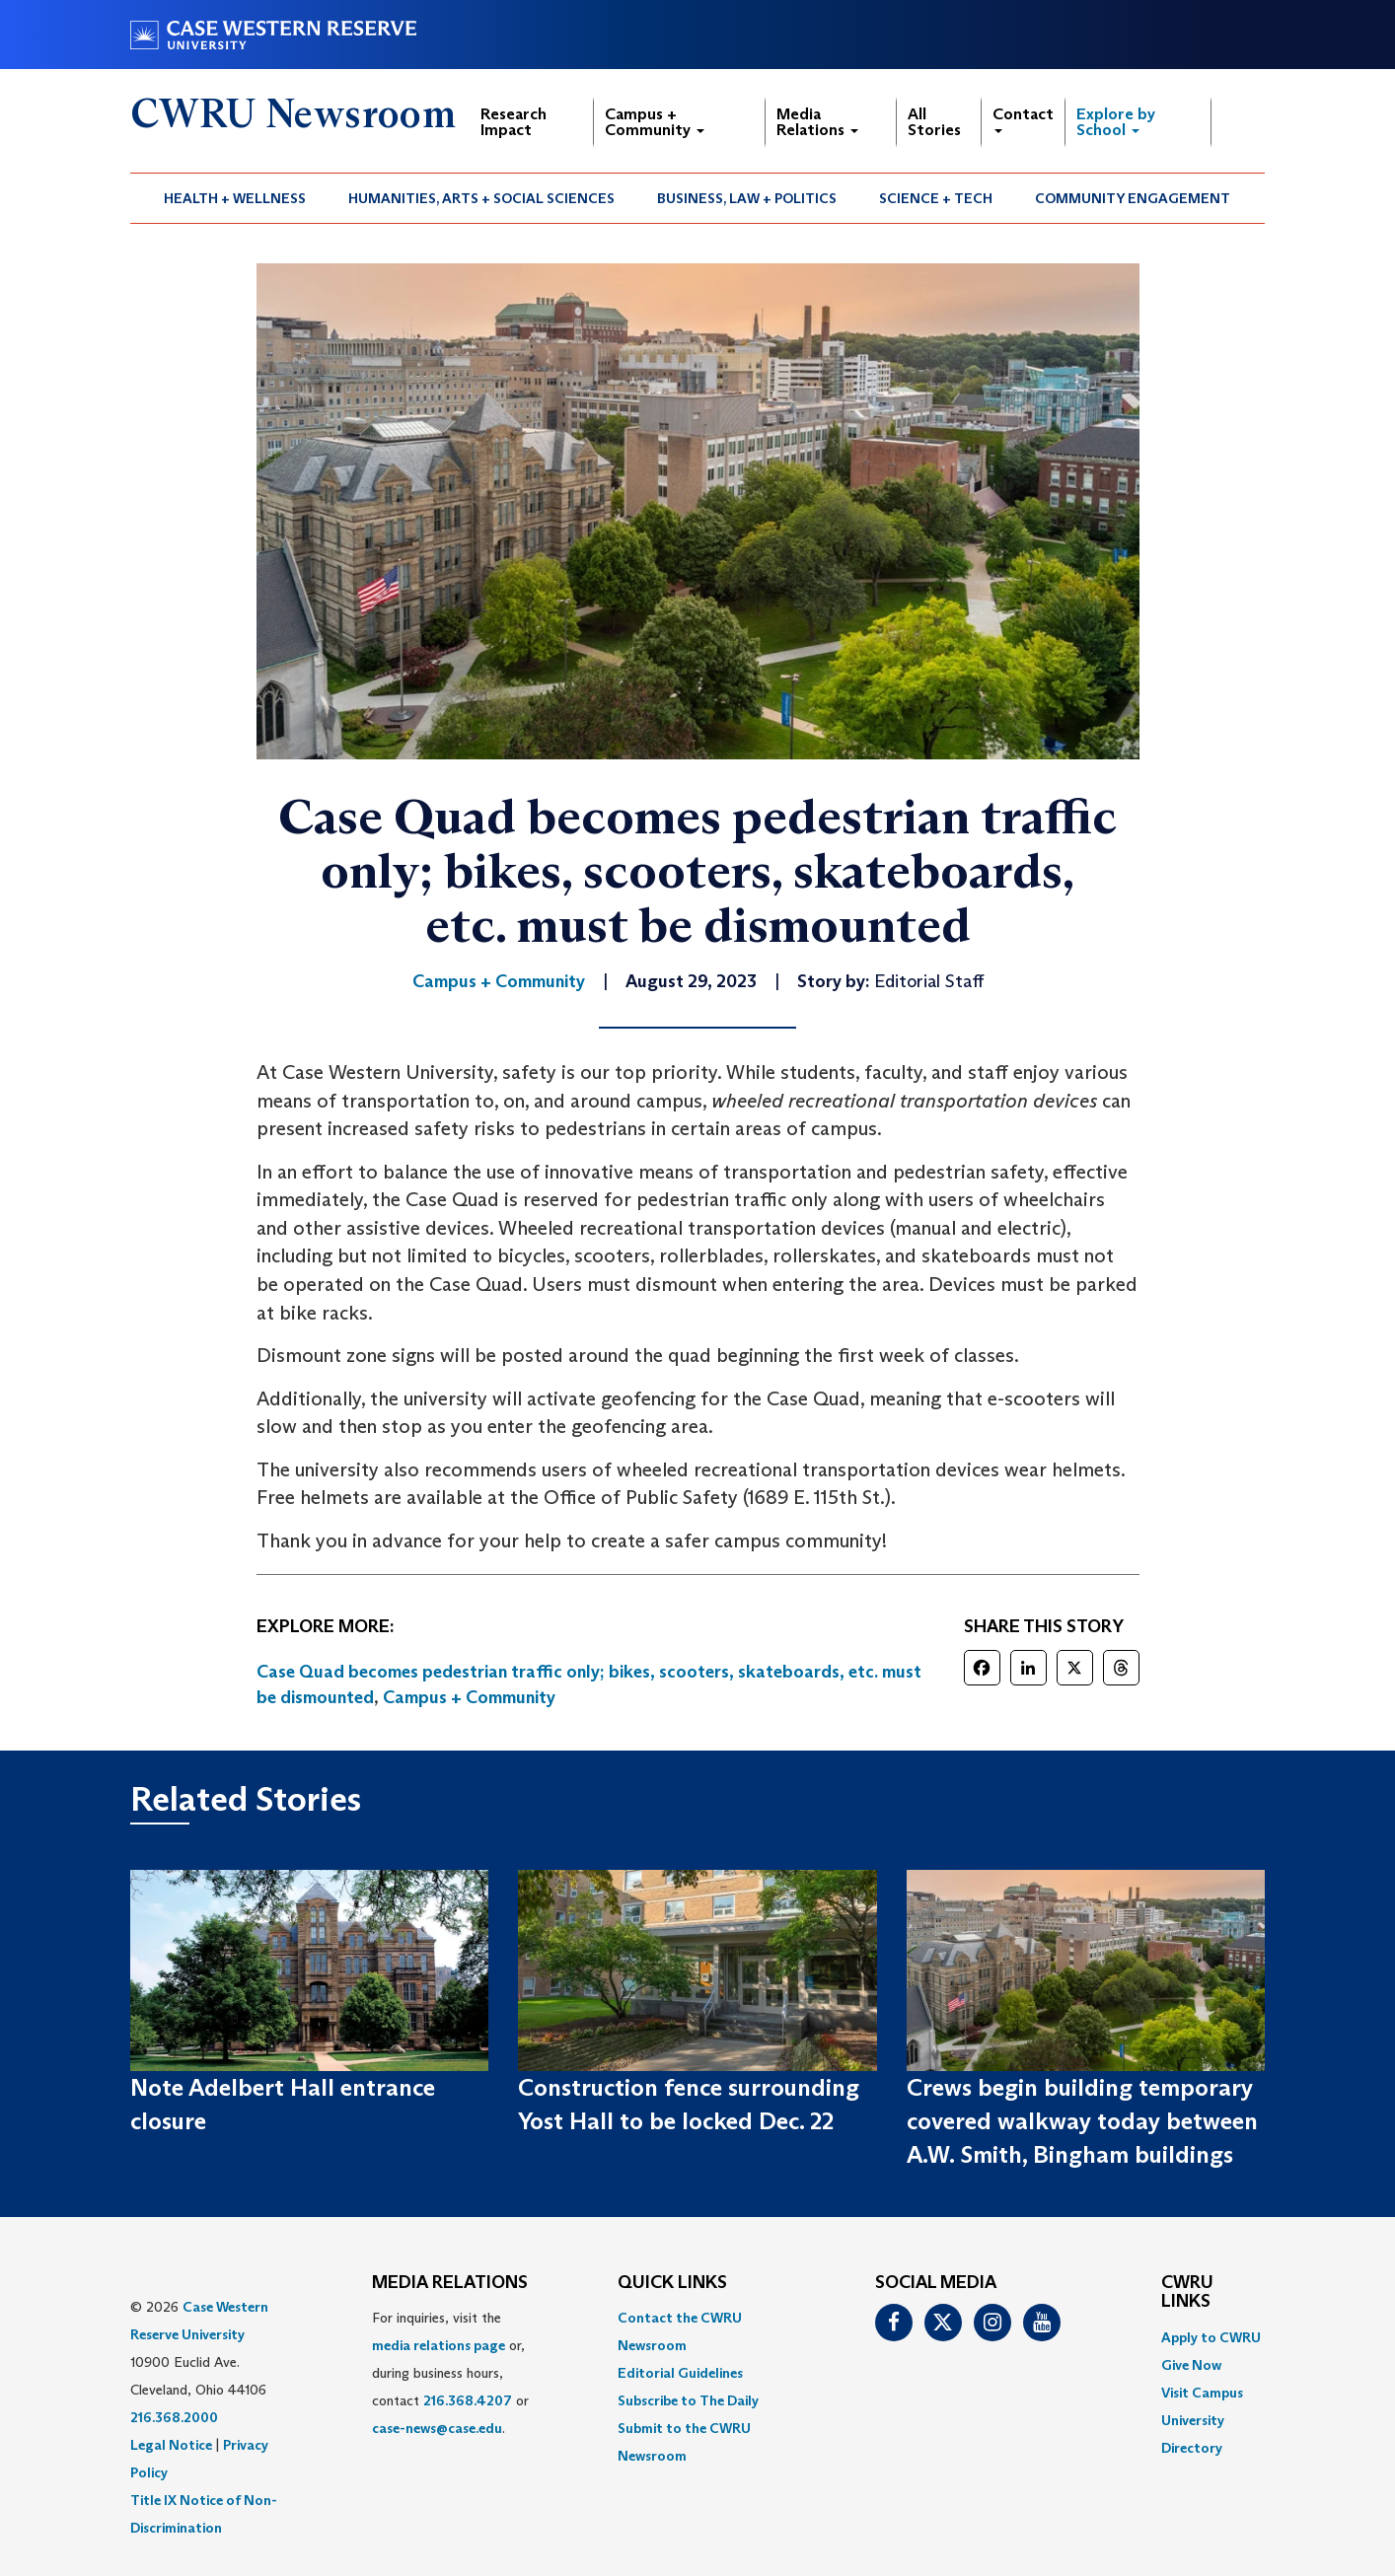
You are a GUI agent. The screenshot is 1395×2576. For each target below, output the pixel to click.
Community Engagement (1132, 198)
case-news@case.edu (437, 2428)
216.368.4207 (467, 2400)
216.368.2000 (174, 2417)
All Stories (934, 122)
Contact (1023, 119)
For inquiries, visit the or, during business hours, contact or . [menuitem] (450, 2373)
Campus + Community (654, 122)
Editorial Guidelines (680, 2373)
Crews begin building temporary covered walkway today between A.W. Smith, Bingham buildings (1082, 2121)
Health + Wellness (235, 198)
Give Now (1191, 2365)
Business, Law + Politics (747, 198)
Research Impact (513, 122)
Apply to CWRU (1211, 2337)
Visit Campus (1202, 2392)
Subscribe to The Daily (688, 2400)
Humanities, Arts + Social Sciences (481, 198)
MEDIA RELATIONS (450, 2283)
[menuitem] (235, 198)
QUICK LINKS (672, 2283)
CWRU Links (1187, 2293)
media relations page (438, 2345)
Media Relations (817, 122)
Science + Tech (935, 198)
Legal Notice (171, 2445)
